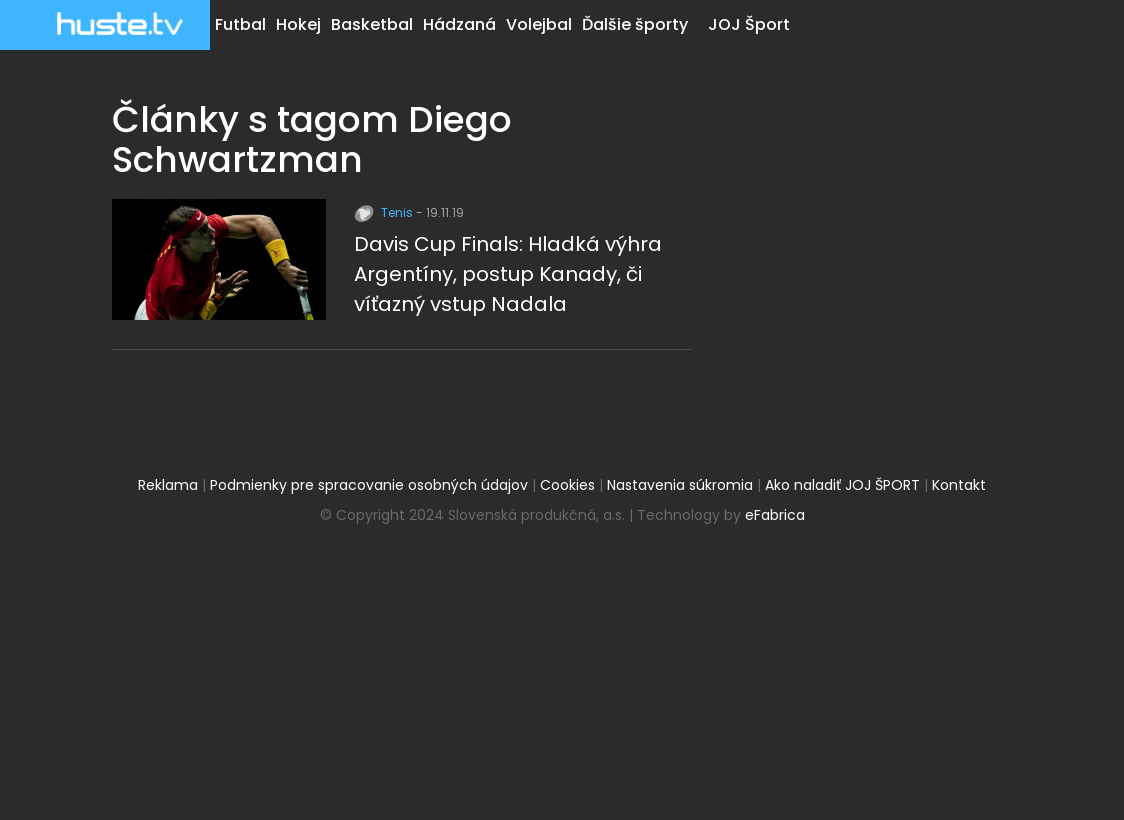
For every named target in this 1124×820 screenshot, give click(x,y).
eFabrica (775, 515)
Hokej (298, 24)
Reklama (168, 485)
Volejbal (539, 24)
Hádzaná (459, 24)
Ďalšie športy (635, 24)
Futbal (240, 24)
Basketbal (372, 24)
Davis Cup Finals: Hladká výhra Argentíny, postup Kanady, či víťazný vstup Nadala (508, 274)
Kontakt (959, 485)
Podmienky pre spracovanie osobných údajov (369, 485)
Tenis (385, 212)
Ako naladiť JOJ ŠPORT (842, 485)
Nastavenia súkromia (680, 485)
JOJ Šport (749, 24)
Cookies (567, 485)
